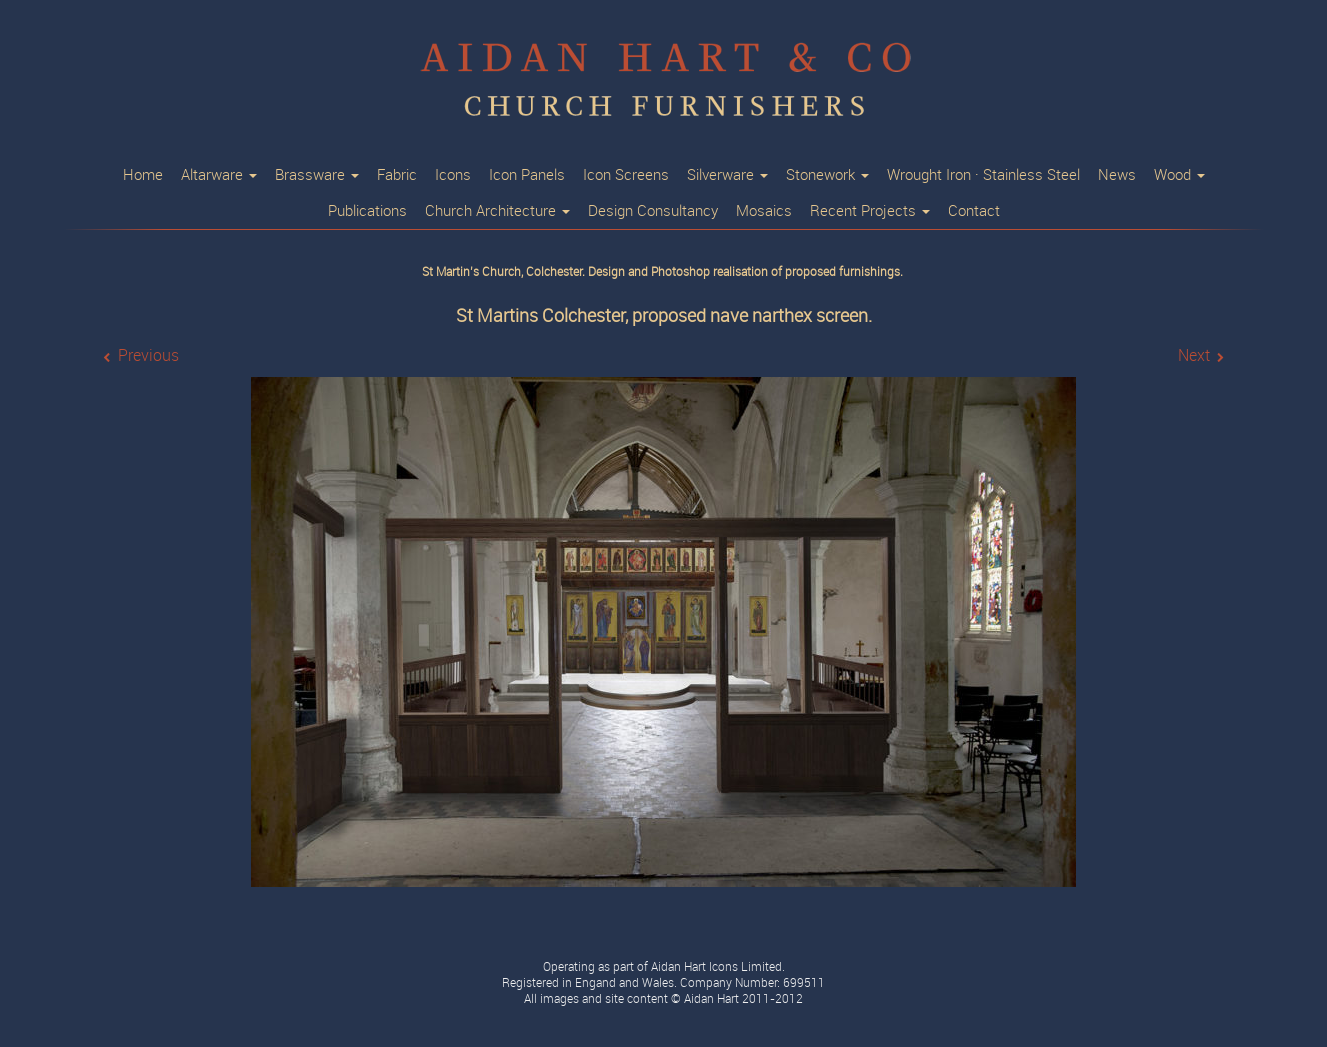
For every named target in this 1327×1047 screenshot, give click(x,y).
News (1117, 175)
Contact (974, 211)
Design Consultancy (653, 211)
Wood (1179, 175)
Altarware (219, 175)
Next (1194, 355)
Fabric (397, 175)
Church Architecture (497, 211)
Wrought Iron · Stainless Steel (983, 175)
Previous (148, 355)
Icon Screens (626, 175)
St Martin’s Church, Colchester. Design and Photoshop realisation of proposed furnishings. (664, 272)
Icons (453, 175)
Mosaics (764, 211)
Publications (367, 211)
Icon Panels (527, 175)
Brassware (317, 175)
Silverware (727, 175)
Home (143, 175)
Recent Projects (870, 211)
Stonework (827, 175)
